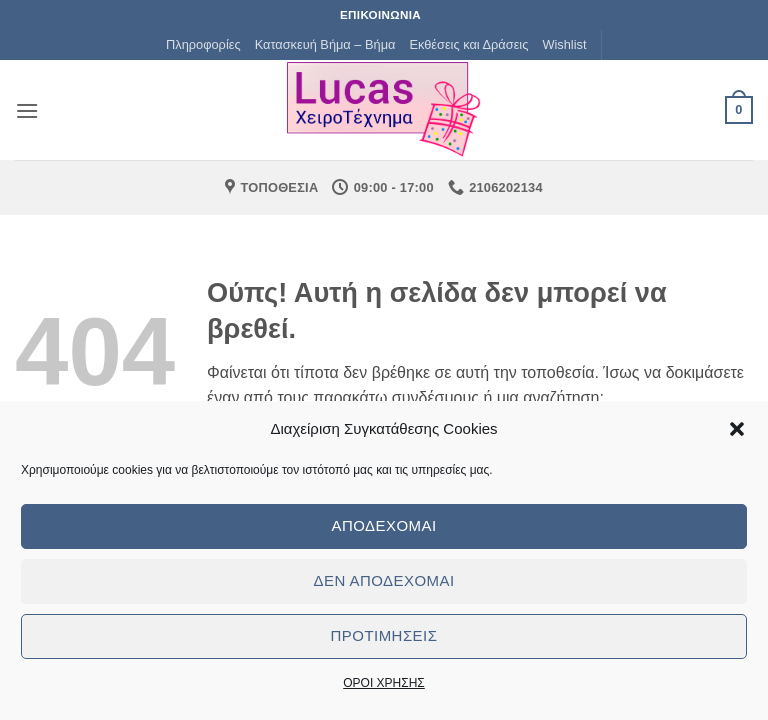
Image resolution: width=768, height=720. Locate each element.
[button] (737, 429)
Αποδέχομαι (383, 525)
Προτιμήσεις (384, 635)
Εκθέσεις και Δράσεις (468, 44)
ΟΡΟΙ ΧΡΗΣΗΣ (384, 683)
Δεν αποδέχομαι (383, 580)
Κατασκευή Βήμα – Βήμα (325, 44)
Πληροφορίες (203, 44)
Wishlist (564, 44)
